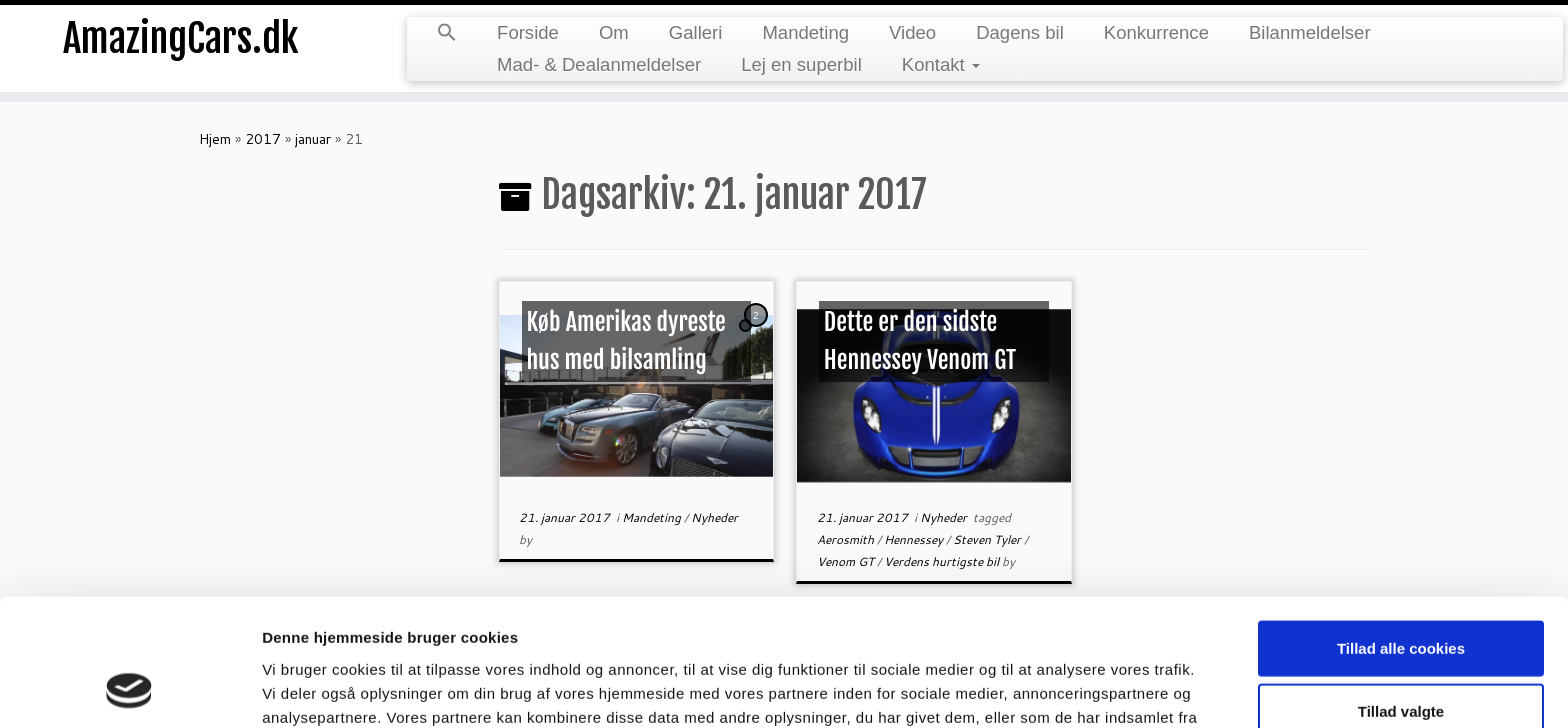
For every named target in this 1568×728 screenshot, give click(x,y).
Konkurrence (1156, 32)
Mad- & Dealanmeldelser (599, 64)
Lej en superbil (801, 64)
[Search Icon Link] (447, 34)
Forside (528, 32)
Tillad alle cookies (1401, 530)
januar (313, 139)
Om (614, 32)
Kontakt (941, 64)
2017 (263, 139)
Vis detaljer (1039, 688)
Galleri (696, 32)
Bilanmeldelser (1310, 32)
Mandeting (805, 32)
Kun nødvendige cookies (1401, 657)
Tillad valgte (1401, 594)
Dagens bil (1020, 32)
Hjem (215, 139)
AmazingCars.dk (181, 40)
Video (912, 32)
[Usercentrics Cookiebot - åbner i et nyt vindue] (129, 689)
